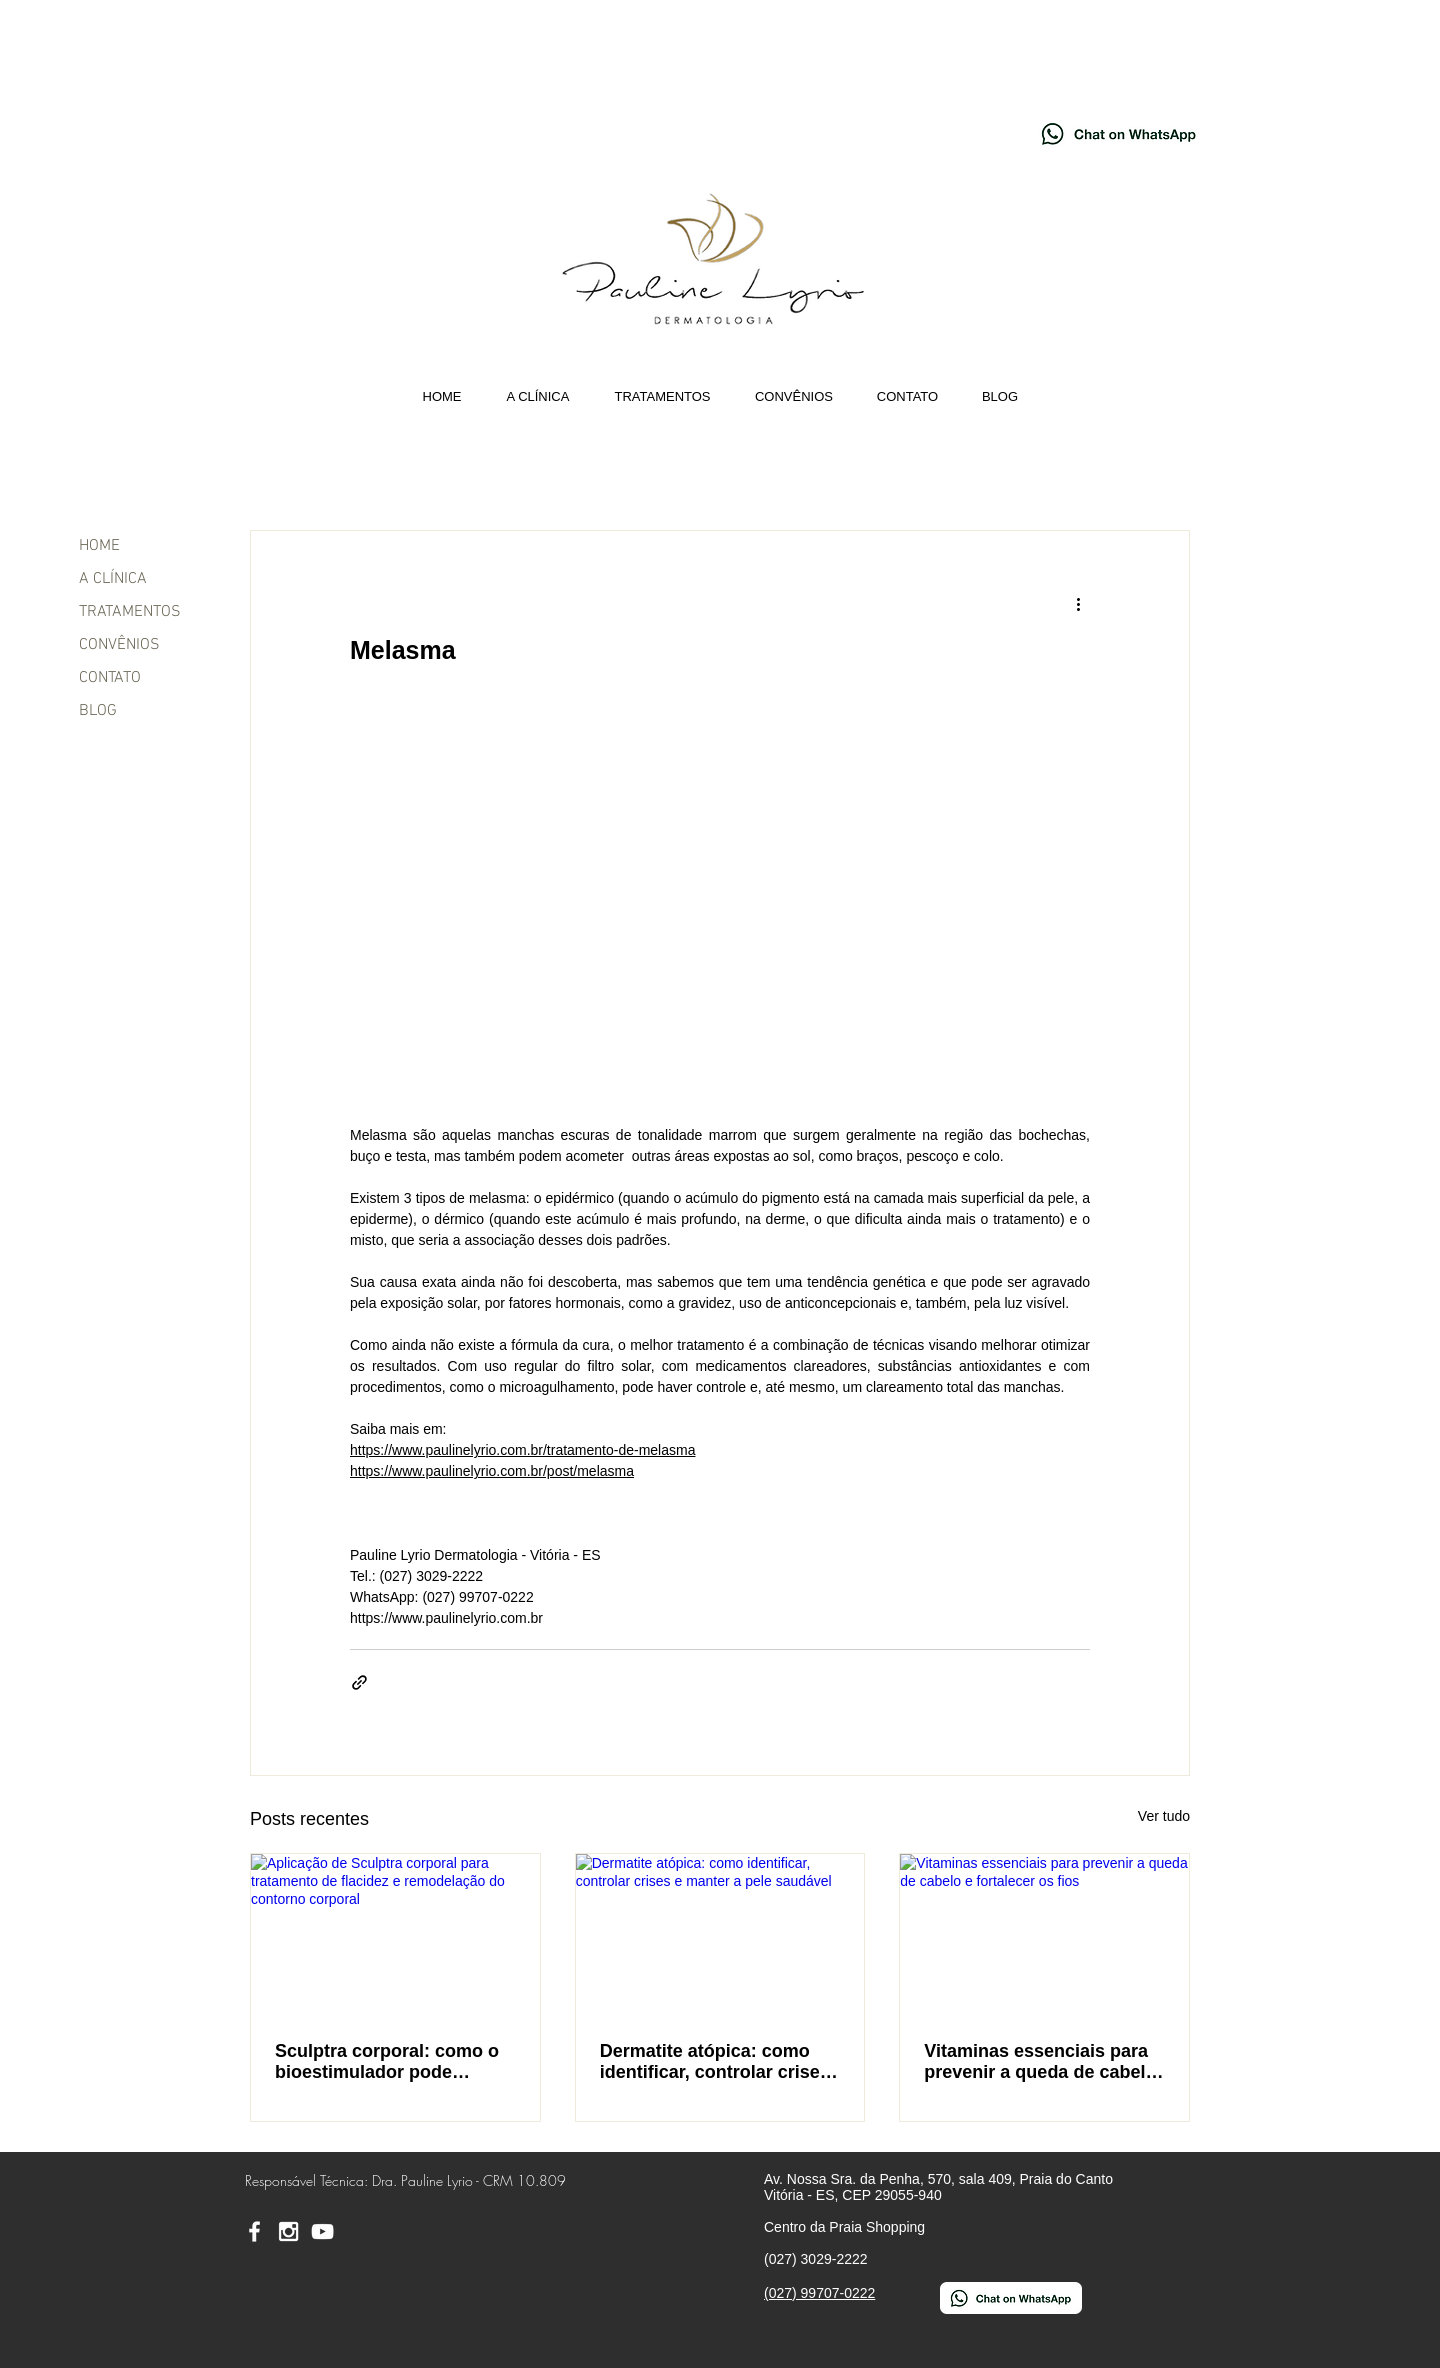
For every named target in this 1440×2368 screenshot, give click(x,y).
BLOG (98, 711)
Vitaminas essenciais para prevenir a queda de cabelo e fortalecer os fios (1040, 2062)
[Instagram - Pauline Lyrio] (1302, 39)
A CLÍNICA (113, 579)
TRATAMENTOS (130, 612)
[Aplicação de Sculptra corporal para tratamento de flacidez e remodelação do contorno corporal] (395, 1935)
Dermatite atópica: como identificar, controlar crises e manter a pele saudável (715, 2062)
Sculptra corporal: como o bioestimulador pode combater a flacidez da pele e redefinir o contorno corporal (392, 2062)
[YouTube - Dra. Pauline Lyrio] (1370, 39)
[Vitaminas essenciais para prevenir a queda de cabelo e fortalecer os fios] (1044, 1935)
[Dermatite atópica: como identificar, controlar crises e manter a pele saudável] (720, 1935)
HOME (99, 546)
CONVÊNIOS (119, 645)
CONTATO (110, 678)
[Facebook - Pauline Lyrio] (1234, 39)
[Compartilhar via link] (359, 1682)
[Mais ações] (1078, 603)
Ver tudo (1164, 1816)
